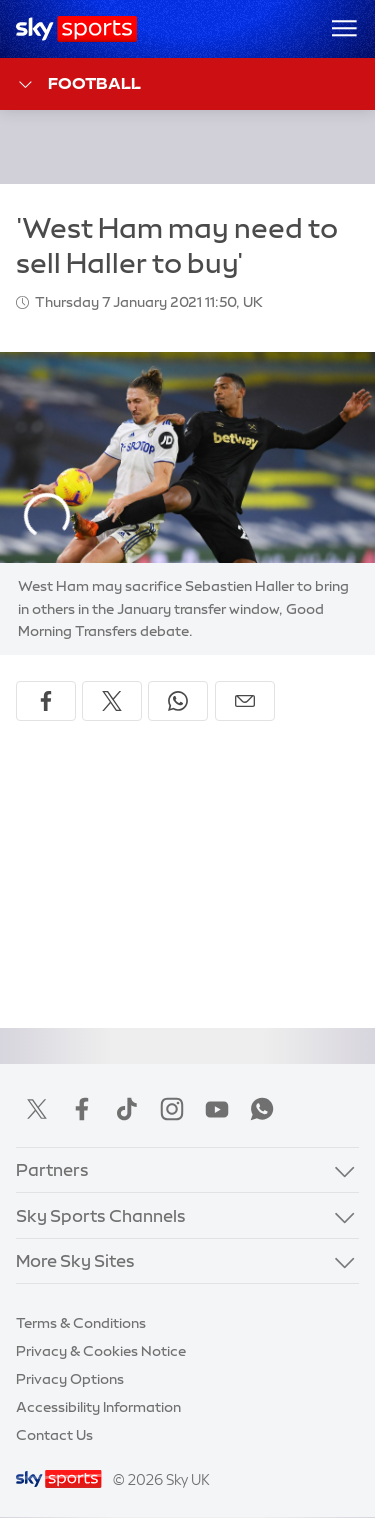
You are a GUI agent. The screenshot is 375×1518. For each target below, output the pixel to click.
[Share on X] (112, 701)
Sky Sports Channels (101, 1215)
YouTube (217, 1109)
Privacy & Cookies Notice (101, 1351)
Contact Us (54, 1435)
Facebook (82, 1109)
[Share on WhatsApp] (178, 701)
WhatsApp (262, 1109)
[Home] (76, 29)
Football (78, 84)
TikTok (127, 1109)
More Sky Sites (75, 1260)
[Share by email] (245, 701)
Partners (52, 1169)
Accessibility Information (98, 1407)
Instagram (172, 1109)
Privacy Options (70, 1379)
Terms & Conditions (81, 1323)
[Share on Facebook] (46, 701)
